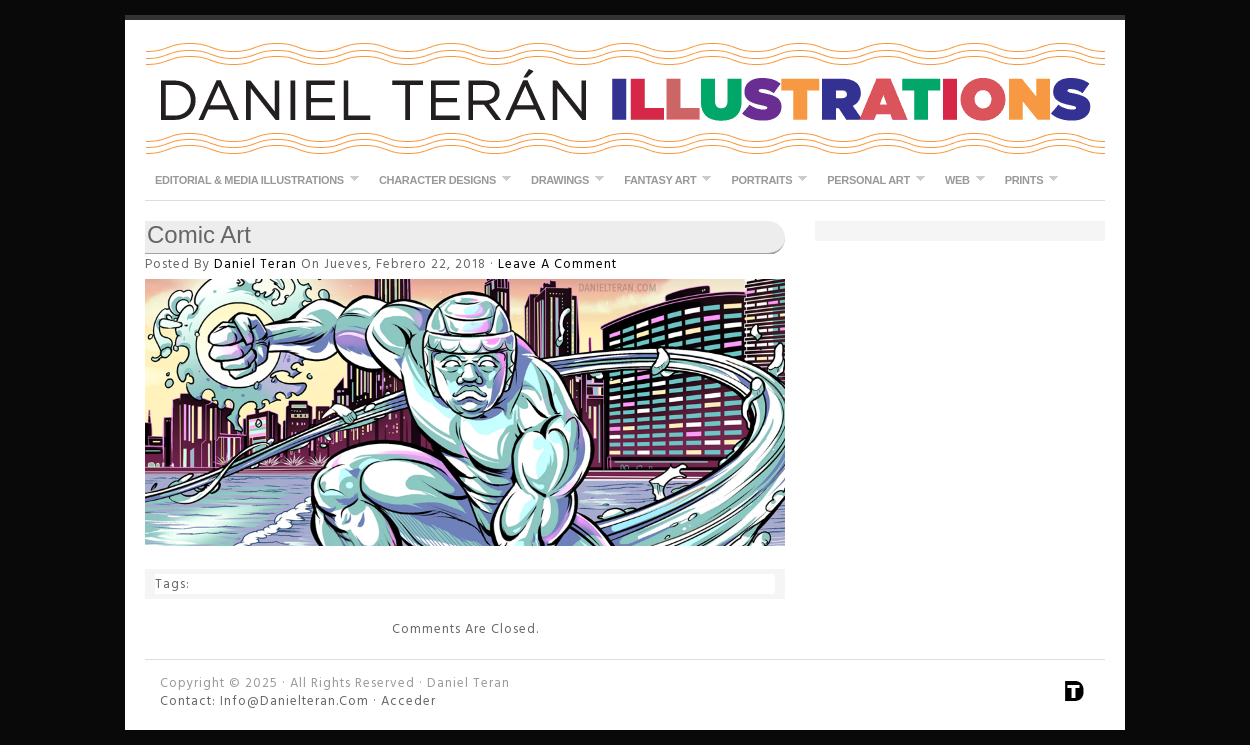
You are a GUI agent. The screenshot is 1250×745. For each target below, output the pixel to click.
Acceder (408, 701)
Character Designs (440, 179)
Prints (1027, 179)
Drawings (562, 179)
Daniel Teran (625, 100)
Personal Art (871, 179)
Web (960, 179)
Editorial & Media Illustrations (252, 179)
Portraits (764, 179)
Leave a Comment (559, 264)
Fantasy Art (662, 179)
